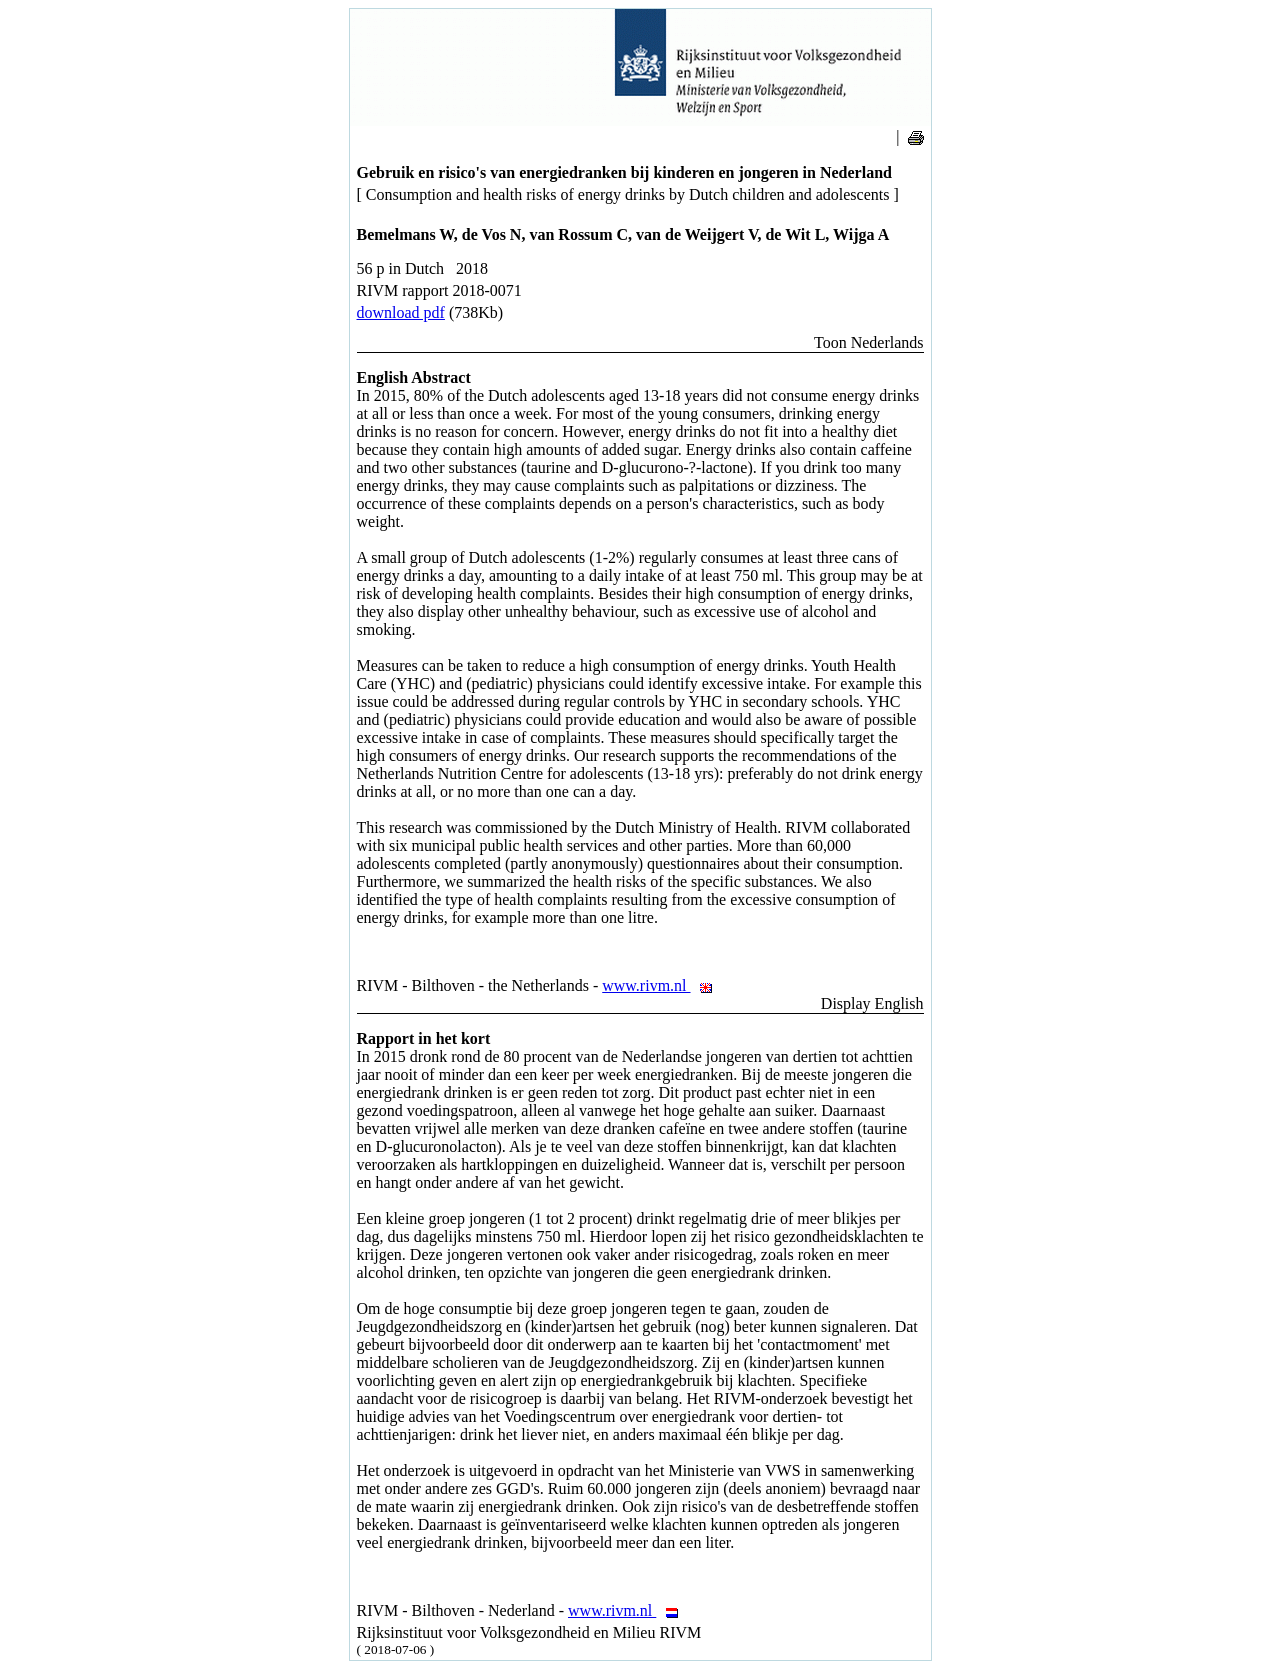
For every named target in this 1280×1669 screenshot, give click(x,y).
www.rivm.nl (662, 985)
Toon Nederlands (869, 342)
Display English (872, 1003)
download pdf (401, 312)
